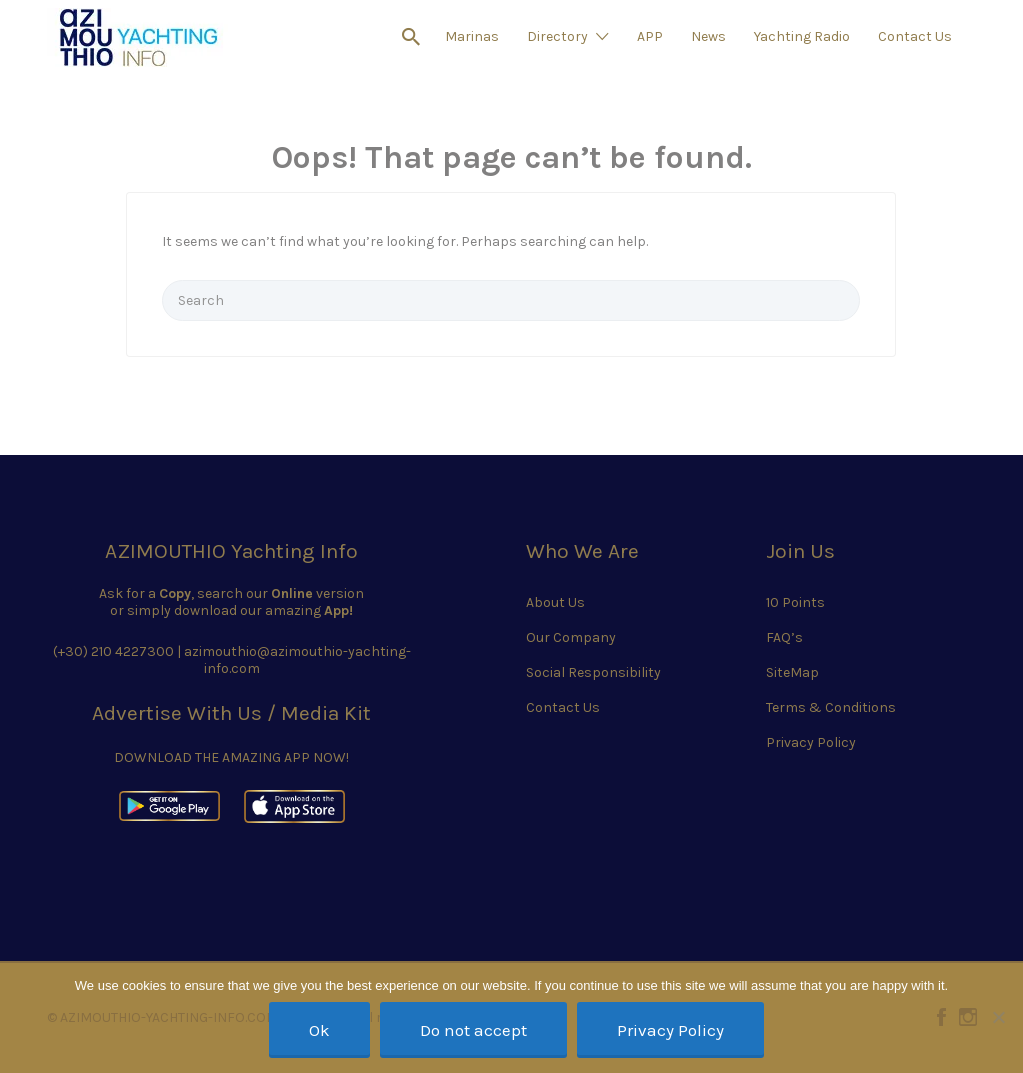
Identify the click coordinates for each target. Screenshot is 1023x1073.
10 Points (795, 602)
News (708, 36)
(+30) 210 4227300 (113, 651)
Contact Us (915, 36)
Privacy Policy (811, 742)
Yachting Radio (802, 36)
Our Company (571, 637)
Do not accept (473, 1030)
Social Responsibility (593, 672)
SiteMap (792, 672)
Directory (557, 36)
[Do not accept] (998, 1017)
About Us (555, 602)
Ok (319, 1030)
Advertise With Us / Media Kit (231, 713)
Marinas (472, 36)
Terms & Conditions (831, 707)
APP (650, 36)
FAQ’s (784, 637)
